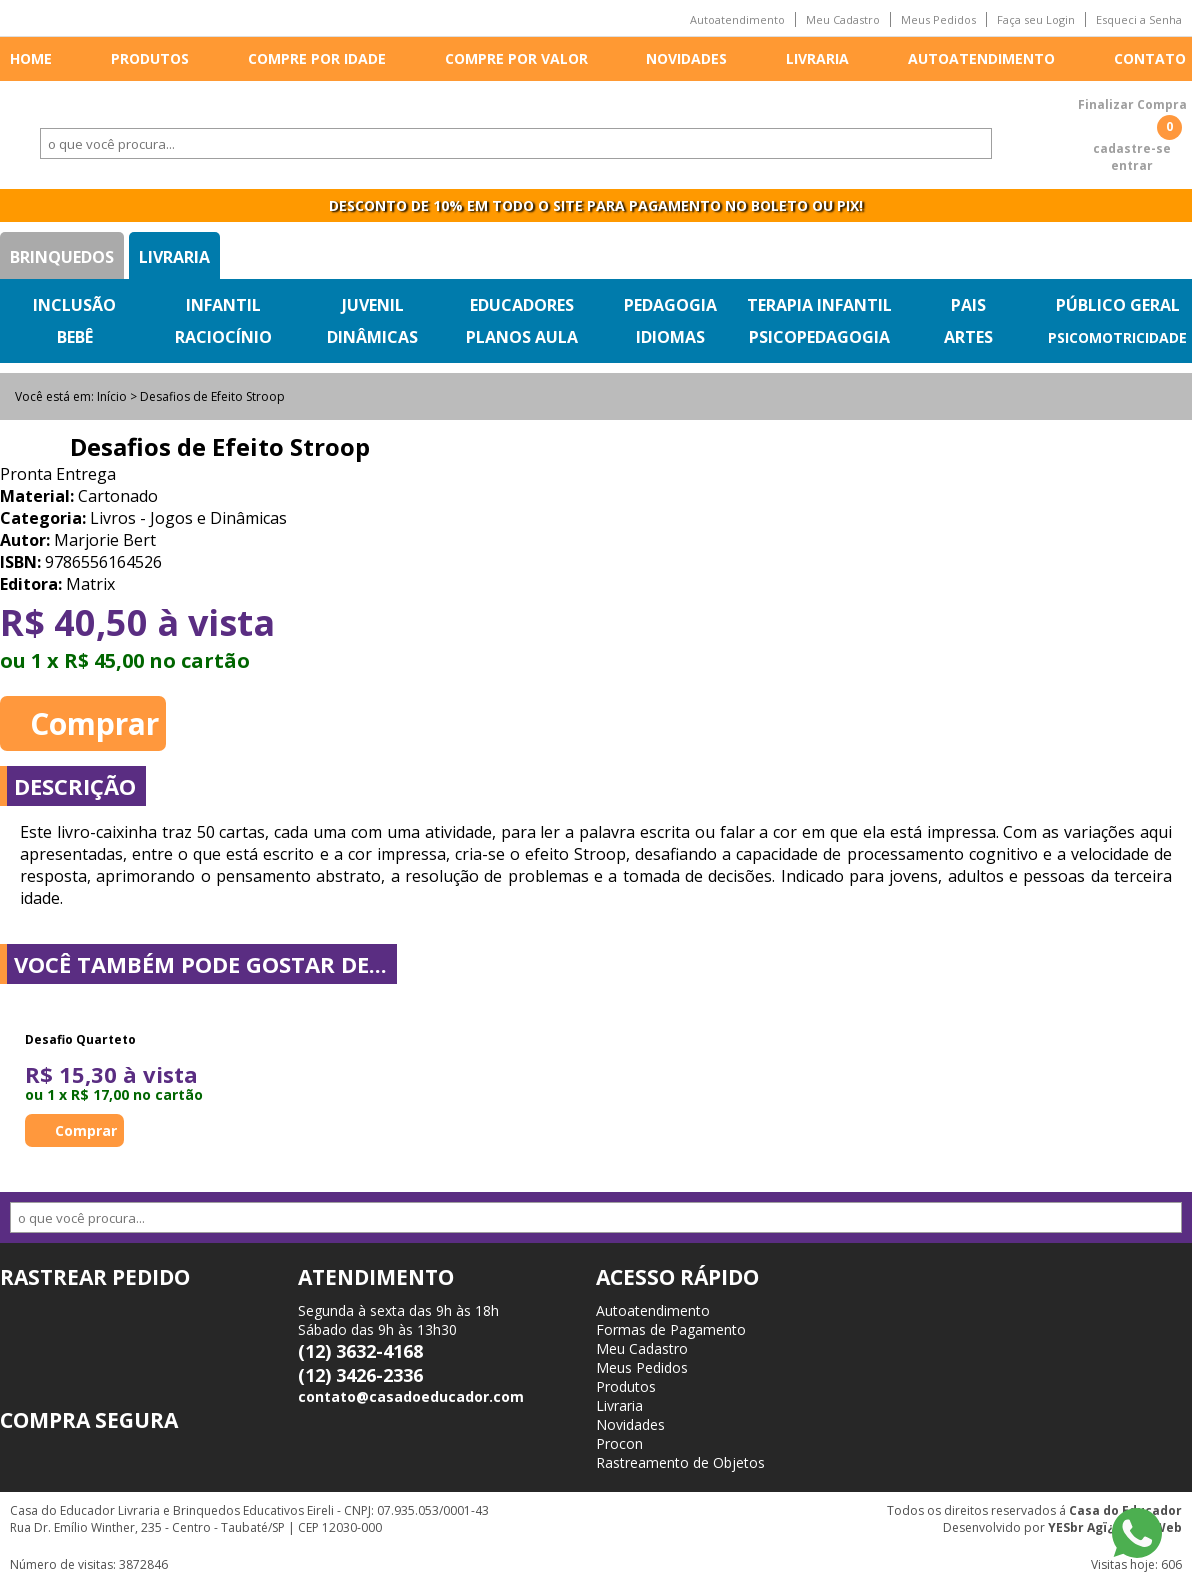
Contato (1150, 58)
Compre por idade (317, 58)
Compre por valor (516, 58)
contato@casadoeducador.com (411, 1396)
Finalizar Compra (1132, 104)
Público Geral (1118, 305)
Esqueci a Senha (1139, 19)
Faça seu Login (1036, 19)
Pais (968, 305)
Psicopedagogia (819, 337)
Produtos (150, 58)
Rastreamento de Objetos (680, 1462)
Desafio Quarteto (80, 1039)
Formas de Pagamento (671, 1329)
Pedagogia (670, 305)
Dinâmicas (372, 337)
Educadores (522, 305)
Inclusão (74, 305)
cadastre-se (1132, 148)
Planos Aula (522, 337)
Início (112, 396)
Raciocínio (223, 337)
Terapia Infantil (819, 305)
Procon (619, 1443)
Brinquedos (62, 257)
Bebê (75, 337)
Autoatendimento (737, 19)
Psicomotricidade (1117, 337)
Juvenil (373, 305)
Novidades (686, 58)
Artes (968, 337)
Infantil (223, 305)
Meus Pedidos (938, 19)
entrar (1132, 165)
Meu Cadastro (843, 19)
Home (31, 58)
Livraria (817, 58)
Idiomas (670, 337)
